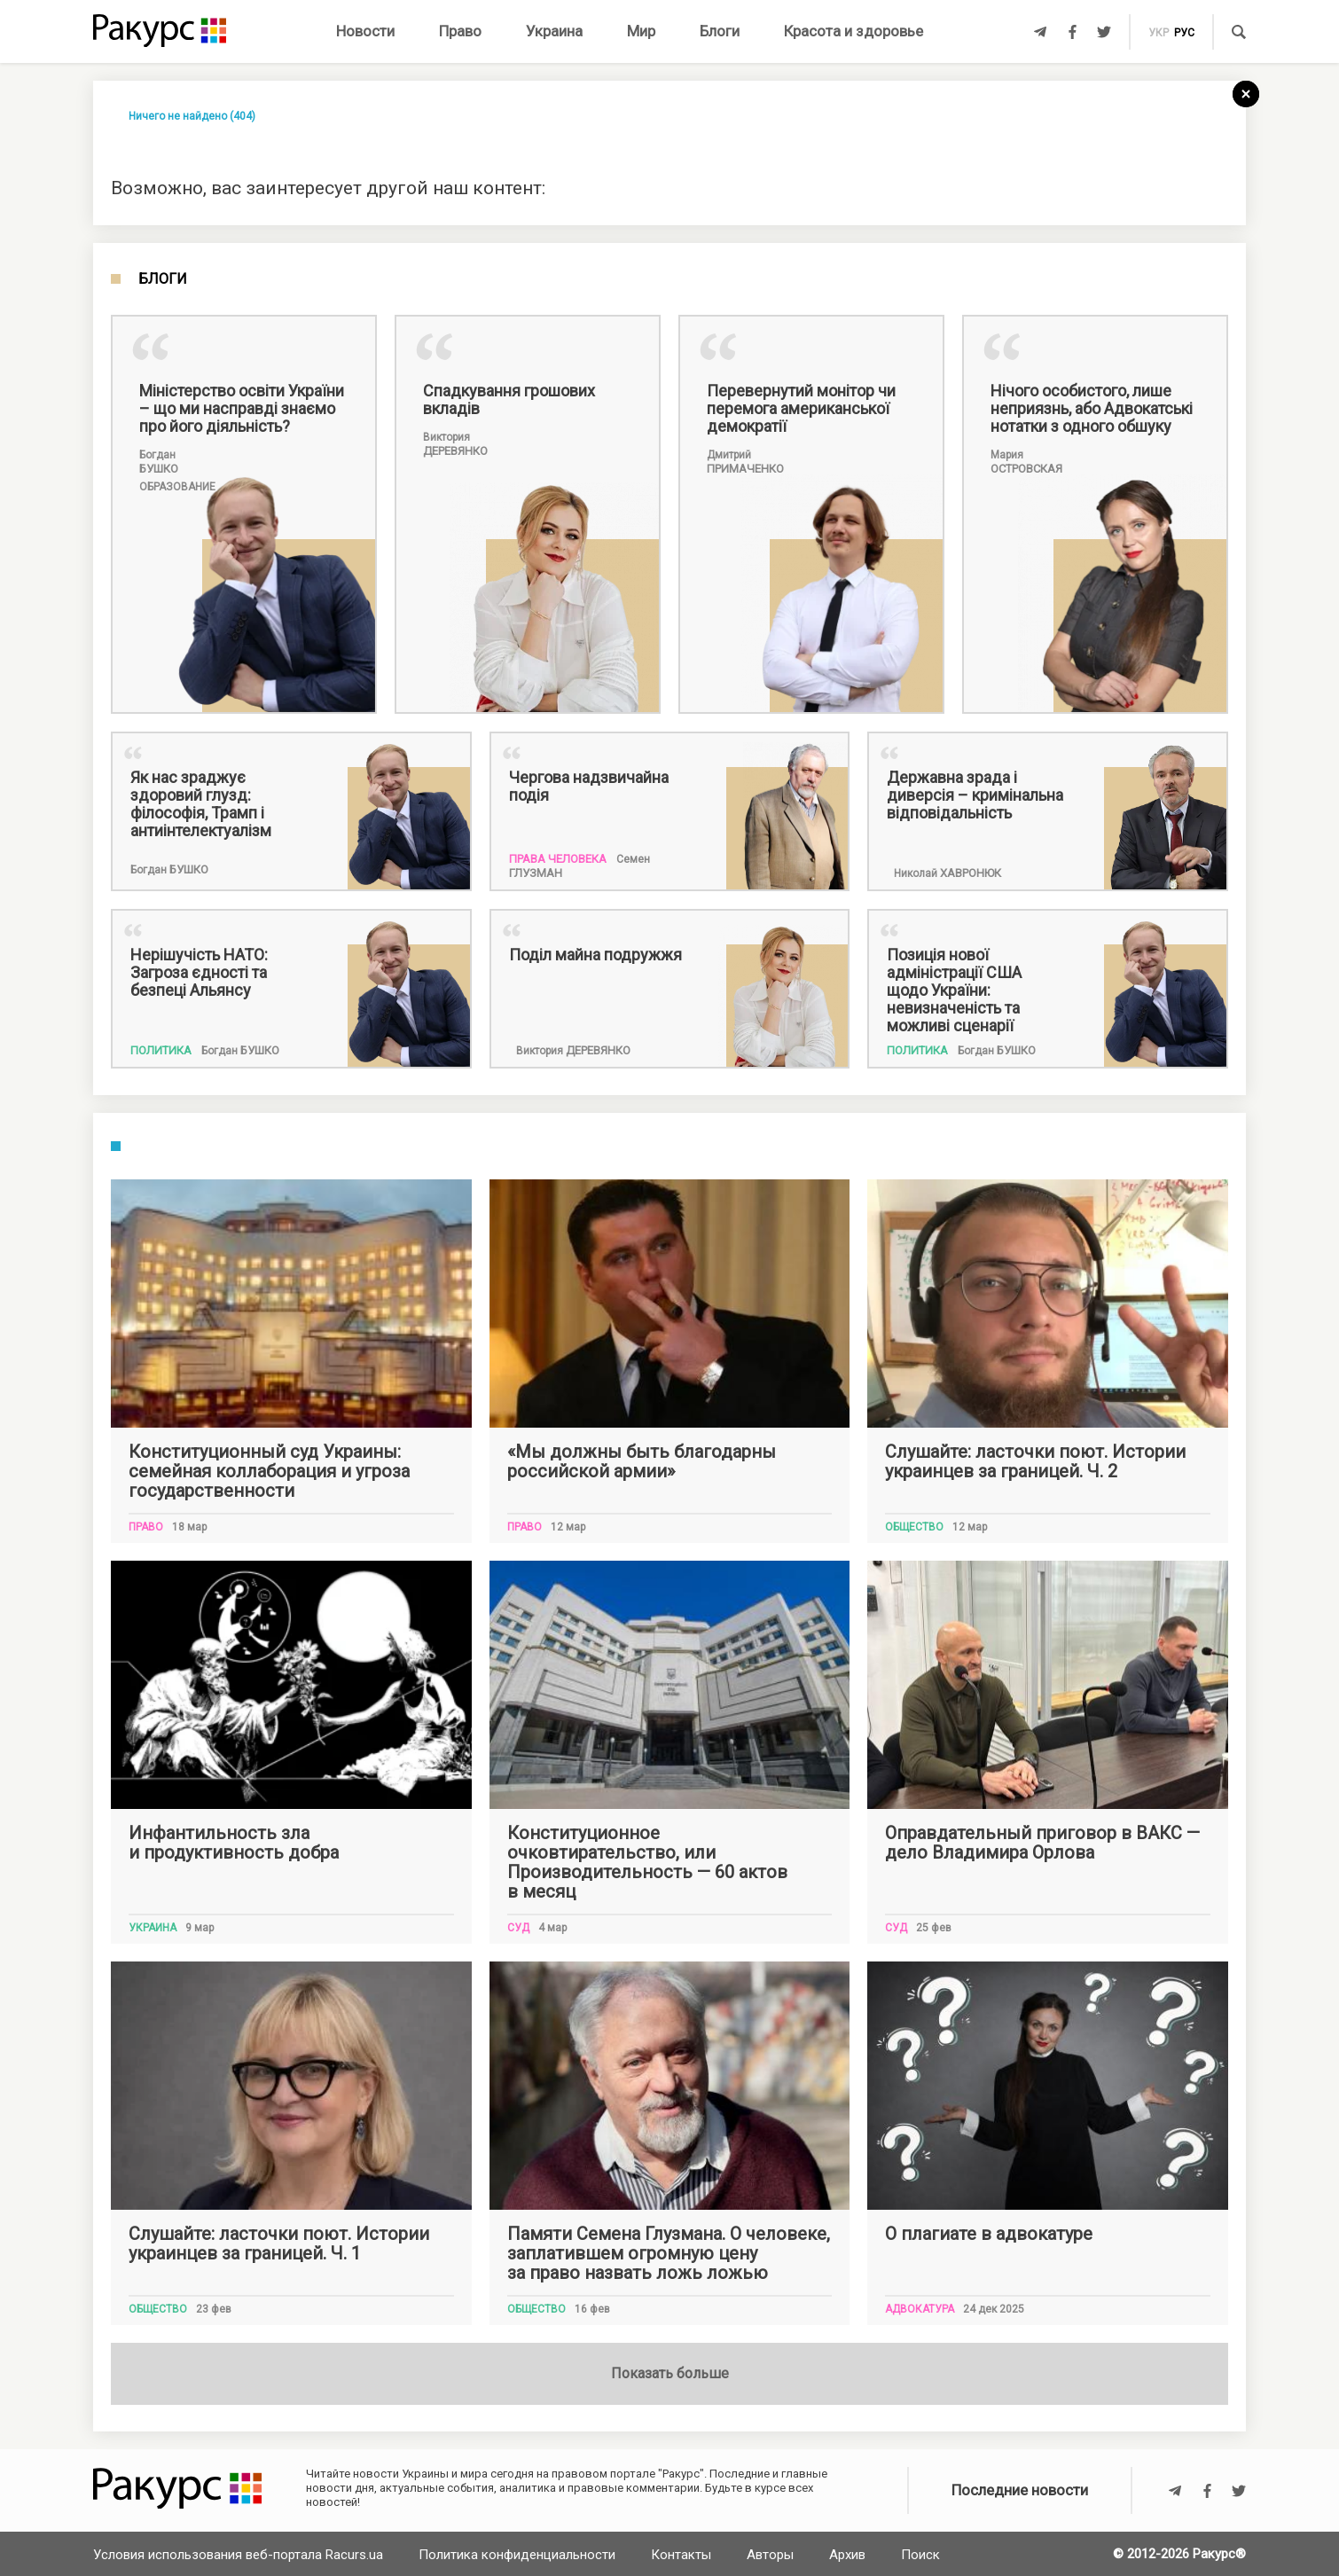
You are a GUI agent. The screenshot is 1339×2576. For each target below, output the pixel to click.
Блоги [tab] (162, 279)
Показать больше (670, 2373)
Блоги (720, 31)
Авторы (770, 2555)
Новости (365, 31)
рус (1184, 33)
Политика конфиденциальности (517, 2555)
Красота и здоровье (853, 31)
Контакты (681, 2555)
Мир (641, 31)
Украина (554, 31)
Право (460, 31)
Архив (847, 2555)
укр (1158, 33)
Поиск (920, 2555)
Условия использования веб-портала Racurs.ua (238, 2555)
